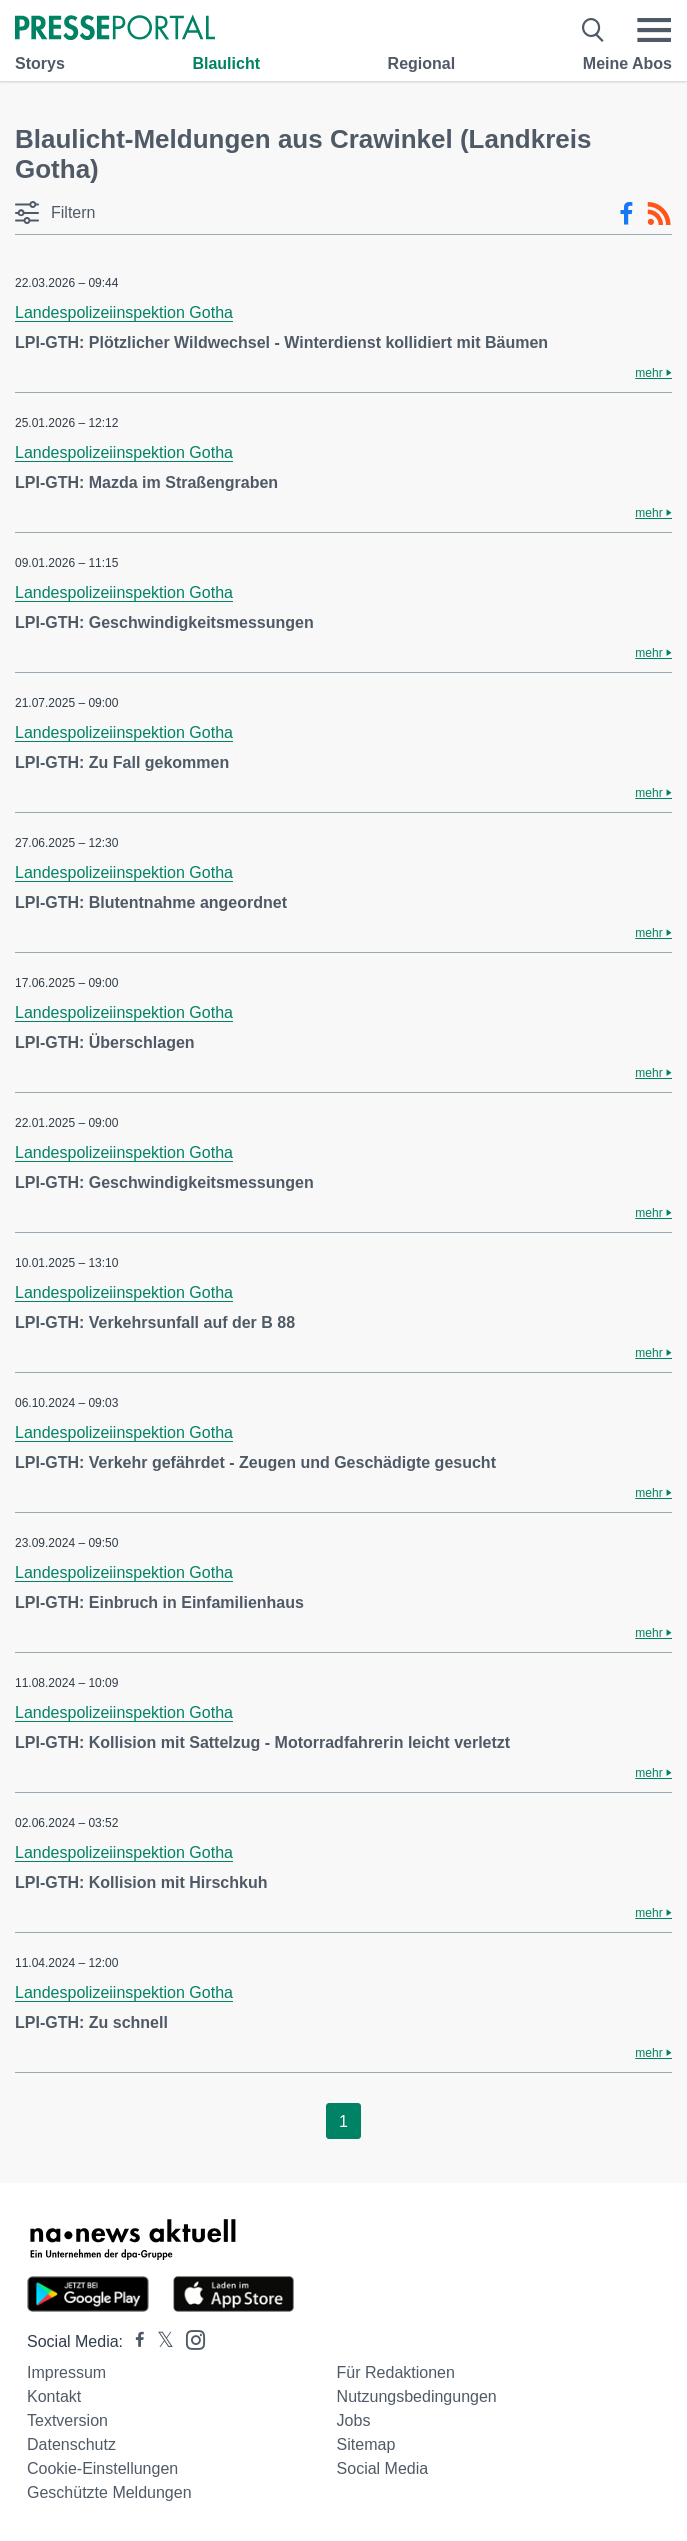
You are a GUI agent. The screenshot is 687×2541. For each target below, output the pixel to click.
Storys (40, 63)
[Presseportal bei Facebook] (134, 2341)
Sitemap (366, 2444)
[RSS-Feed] (659, 214)
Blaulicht (226, 63)
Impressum (66, 2372)
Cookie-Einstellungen (102, 2468)
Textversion (67, 2420)
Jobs (354, 2420)
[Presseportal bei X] (159, 2341)
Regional (422, 63)
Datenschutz (71, 2444)
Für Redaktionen (396, 2372)
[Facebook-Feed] (626, 214)
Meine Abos (627, 63)
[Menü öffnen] (654, 30)
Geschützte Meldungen (109, 2492)
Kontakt (54, 2396)
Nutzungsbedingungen (417, 2396)
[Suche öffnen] (593, 30)
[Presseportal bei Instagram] (189, 2338)
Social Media (383, 2468)
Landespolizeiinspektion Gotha (124, 312)
